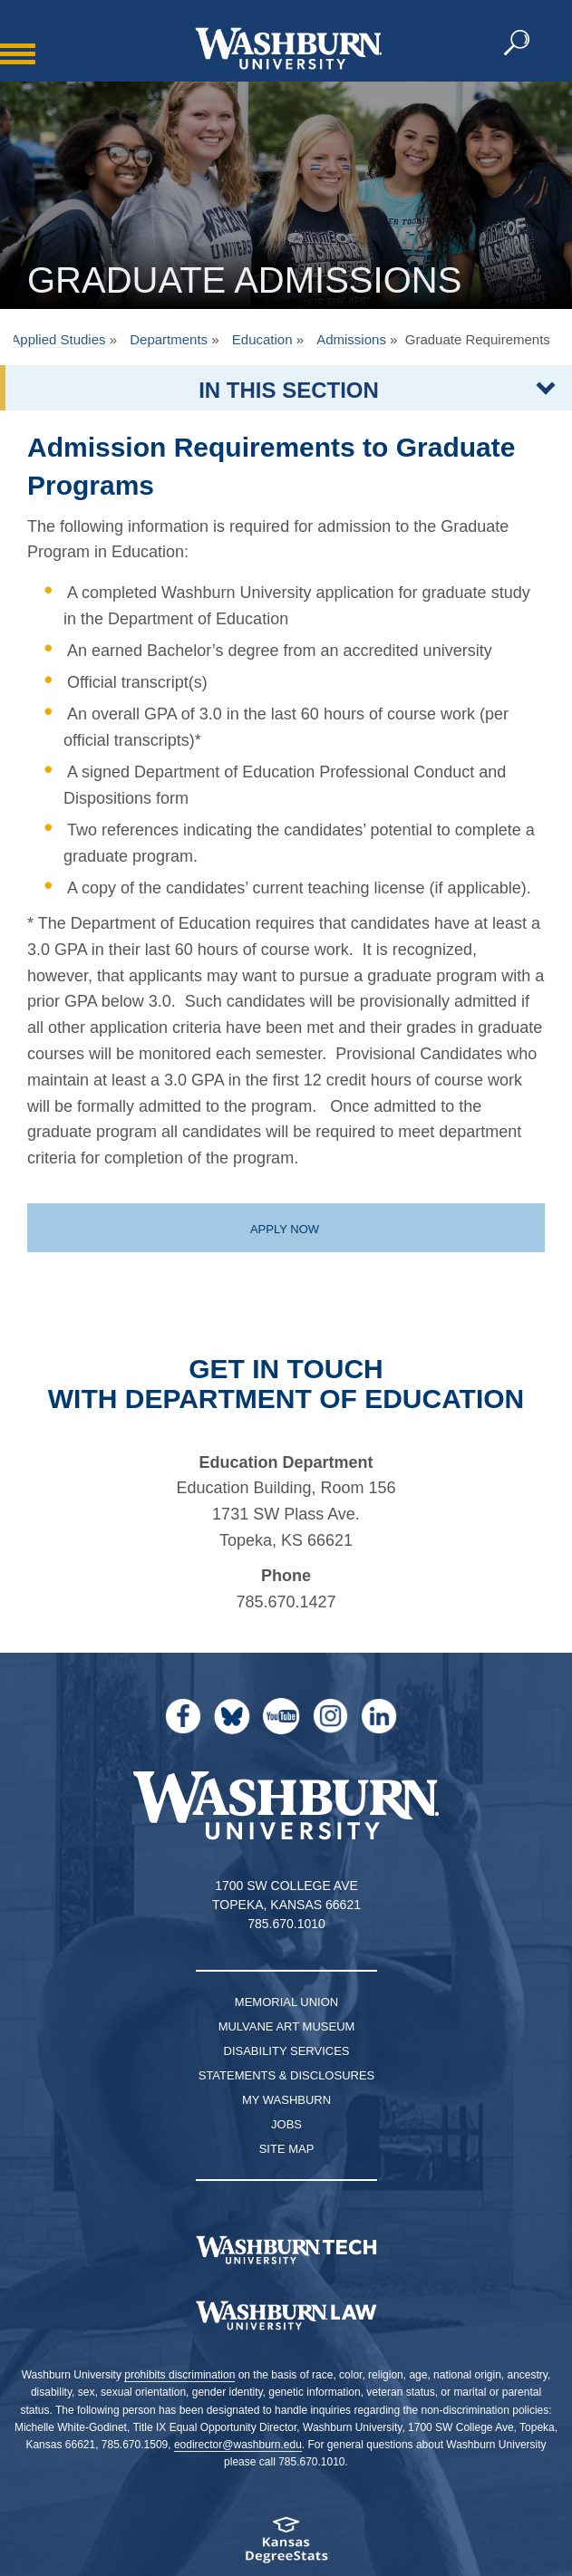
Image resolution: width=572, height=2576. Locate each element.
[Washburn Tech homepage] (286, 2249)
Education (262, 339)
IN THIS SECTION (289, 390)
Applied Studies (58, 339)
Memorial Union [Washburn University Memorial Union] (286, 2002)
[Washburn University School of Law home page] (286, 2316)
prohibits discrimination (179, 2375)
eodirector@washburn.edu (238, 2444)
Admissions (351, 339)
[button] (517, 43)
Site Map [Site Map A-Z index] (287, 2149)
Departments (169, 339)
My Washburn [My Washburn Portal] (286, 2100)
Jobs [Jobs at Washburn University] (286, 2124)
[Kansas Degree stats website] (286, 2545)
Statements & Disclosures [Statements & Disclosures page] (287, 2075)
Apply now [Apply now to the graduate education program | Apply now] (284, 1229)
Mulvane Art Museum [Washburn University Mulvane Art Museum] (286, 2026)
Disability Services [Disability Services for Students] (287, 2051)
